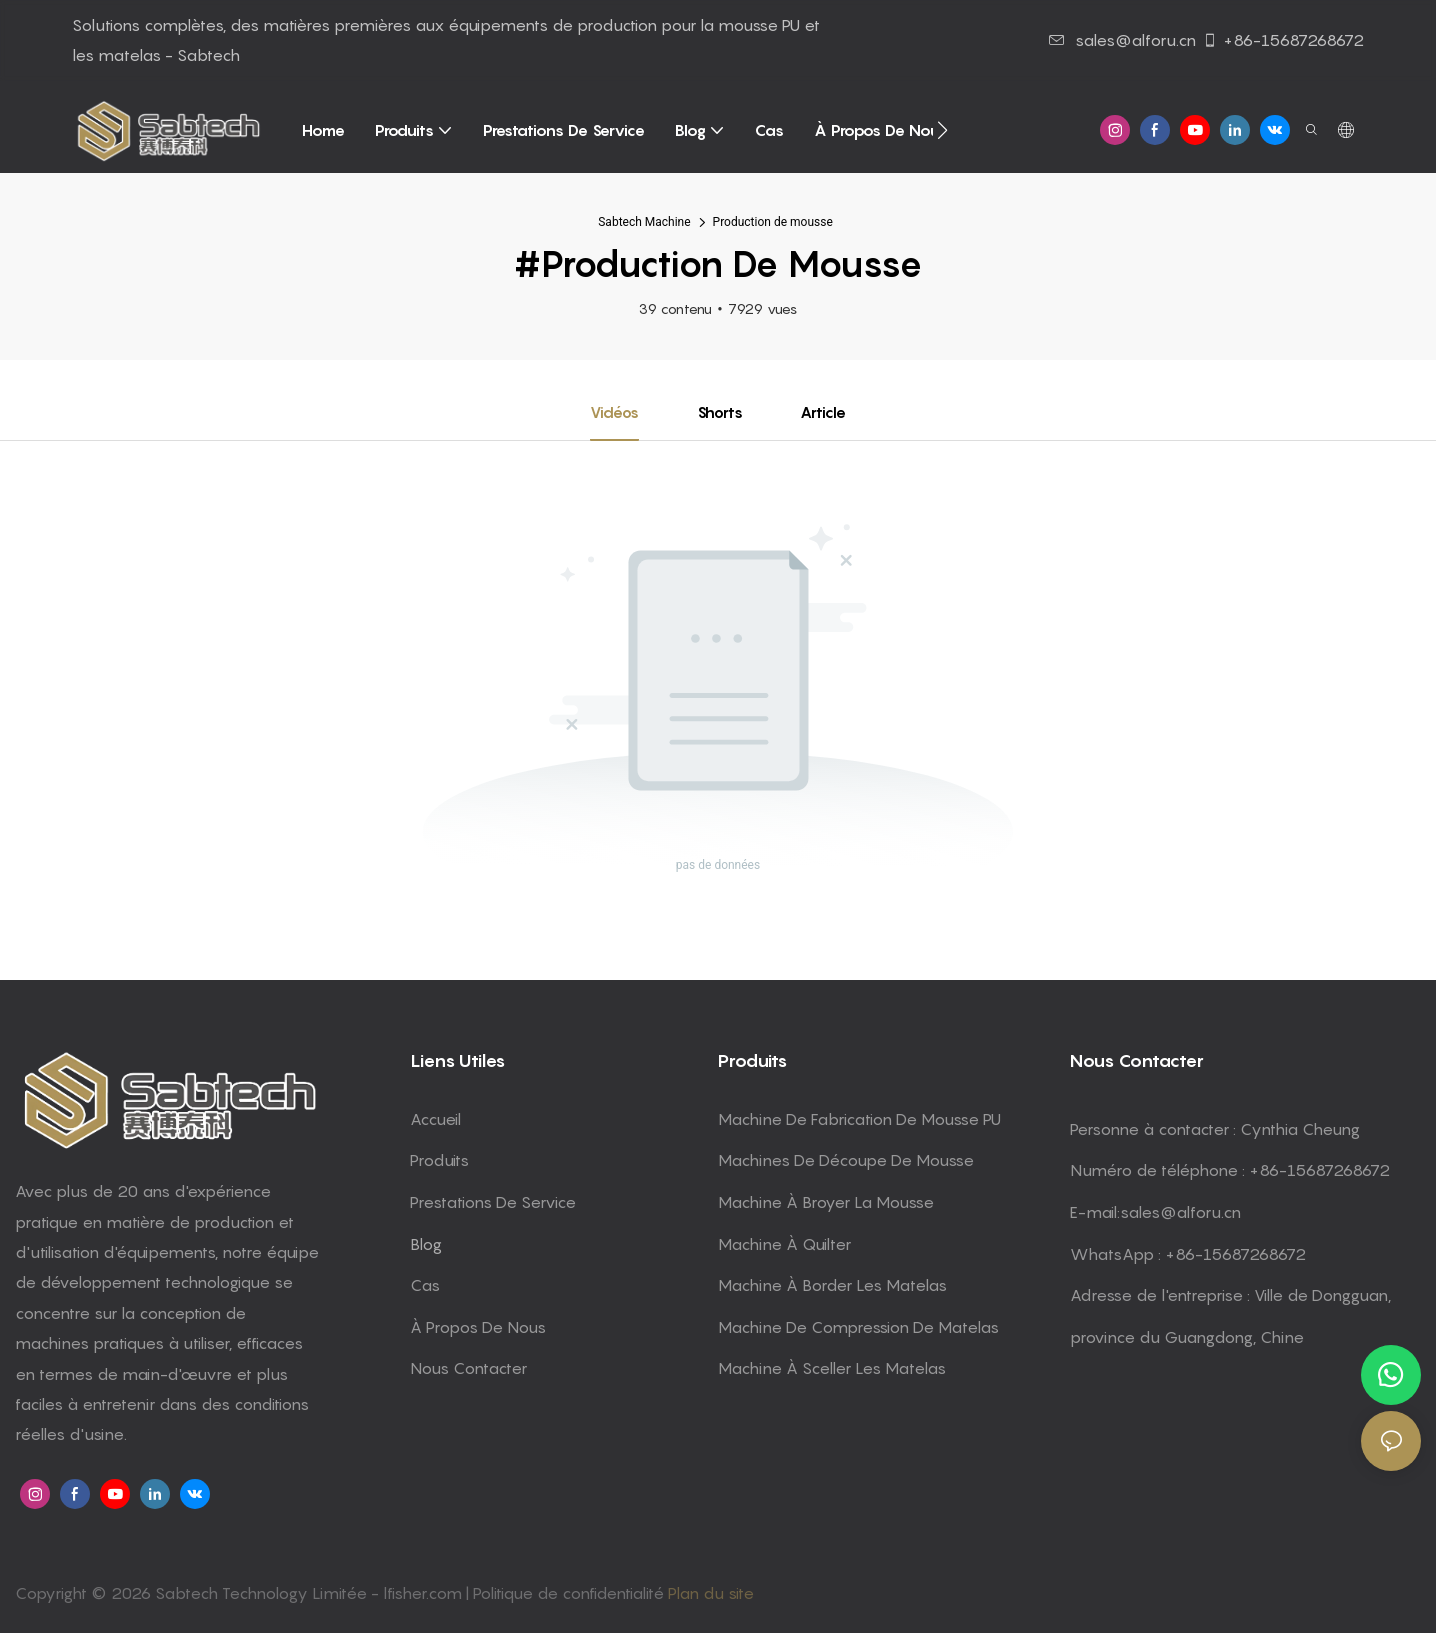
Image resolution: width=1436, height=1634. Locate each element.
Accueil (435, 1120)
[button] (942, 130)
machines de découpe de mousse (846, 1161)
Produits (439, 1161)
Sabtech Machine (644, 222)
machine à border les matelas (832, 1286)
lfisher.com (424, 1594)
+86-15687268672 (1283, 40)
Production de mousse (773, 222)
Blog (426, 1244)
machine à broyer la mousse (826, 1203)
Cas (425, 1286)
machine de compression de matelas (858, 1328)
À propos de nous (478, 1328)
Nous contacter (468, 1369)
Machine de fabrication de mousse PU (859, 1120)
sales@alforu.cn (1122, 40)
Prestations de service (493, 1203)
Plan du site (711, 1594)
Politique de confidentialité (570, 1594)
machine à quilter (784, 1244)
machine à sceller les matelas (832, 1369)
